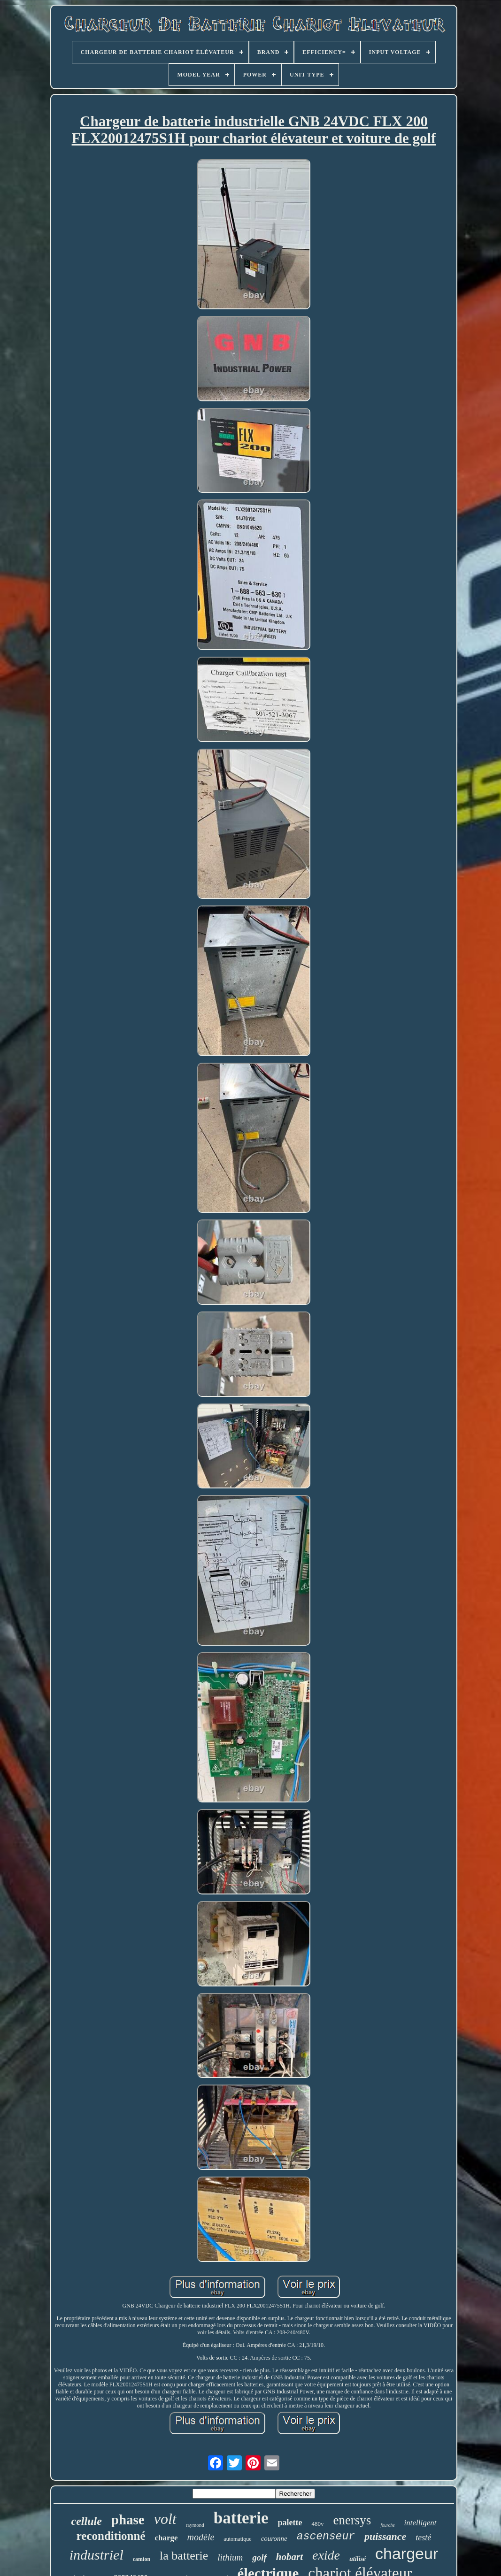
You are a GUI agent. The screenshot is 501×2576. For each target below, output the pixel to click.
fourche (387, 2525)
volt (165, 2518)
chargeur (406, 2553)
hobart (289, 2556)
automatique (237, 2539)
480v (317, 2523)
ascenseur (326, 2536)
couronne (274, 2538)
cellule (86, 2521)
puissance (385, 2536)
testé (423, 2537)
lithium (230, 2557)
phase (128, 2519)
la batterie (184, 2555)
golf (259, 2557)
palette (289, 2522)
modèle (201, 2537)
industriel (96, 2554)
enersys (352, 2520)
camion (141, 2559)
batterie (241, 2518)
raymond (195, 2525)
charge (165, 2537)
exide (326, 2555)
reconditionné (111, 2536)
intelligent (420, 2522)
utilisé (357, 2558)
